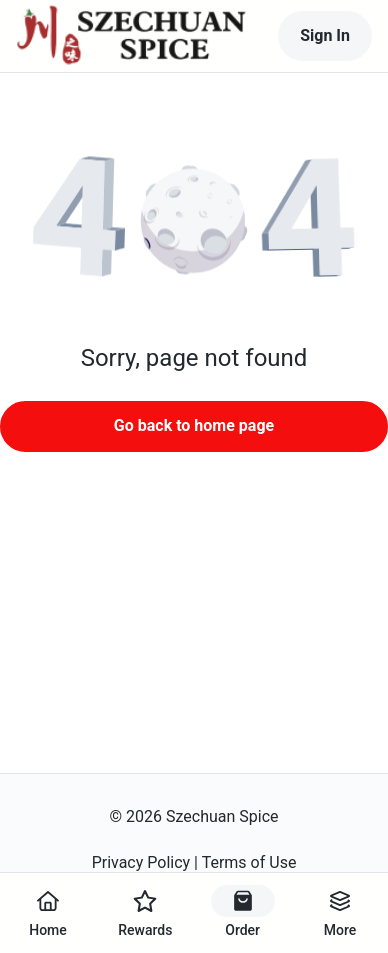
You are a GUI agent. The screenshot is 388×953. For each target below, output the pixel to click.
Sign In (325, 35)
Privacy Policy (141, 862)
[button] (194, 217)
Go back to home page (194, 425)
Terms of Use (249, 862)
